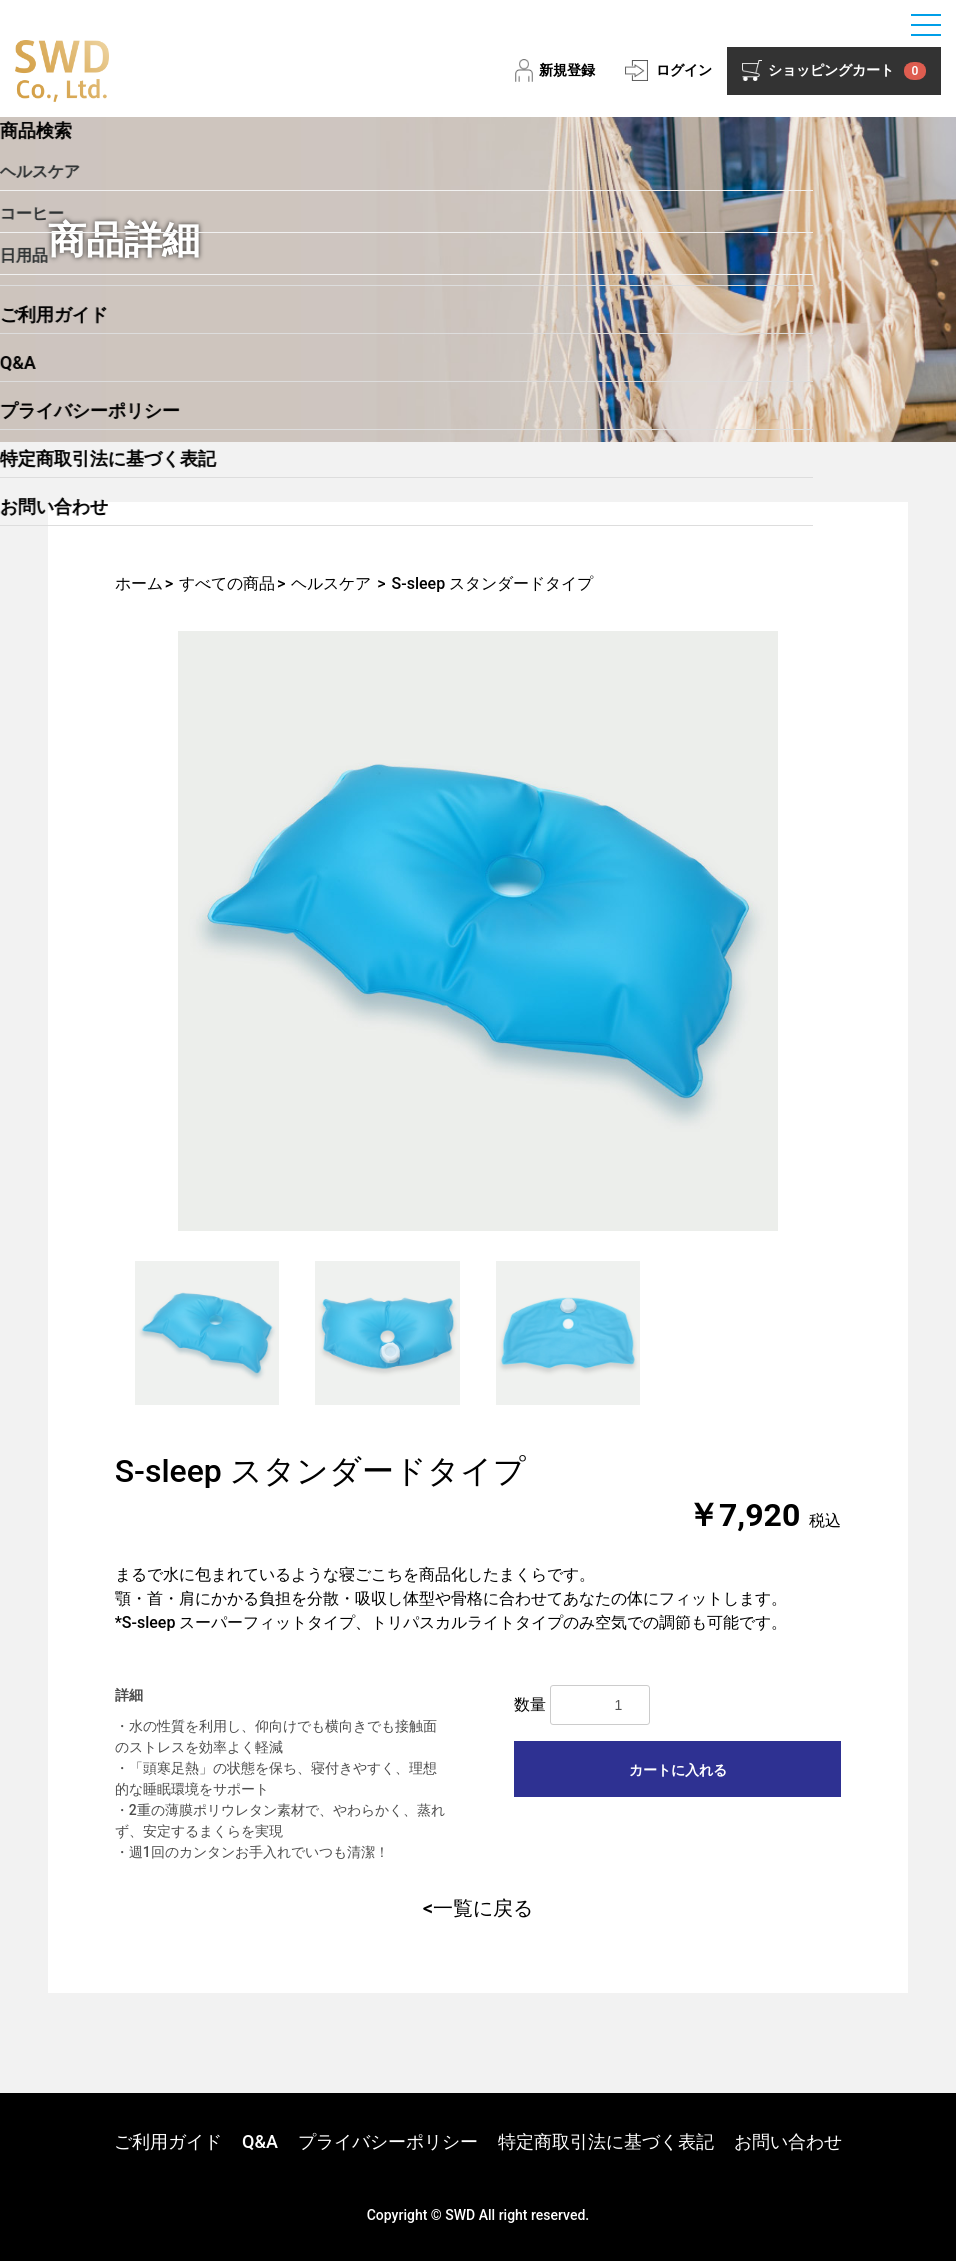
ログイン (684, 70)
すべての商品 (227, 583)
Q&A (260, 2141)
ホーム (139, 583)
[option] (478, 931)
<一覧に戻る (478, 1908)
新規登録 (567, 70)
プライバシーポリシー (388, 2141)
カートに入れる (678, 1770)
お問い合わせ (788, 2141)
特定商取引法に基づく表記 (606, 2141)
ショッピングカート (847, 71)
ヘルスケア (331, 583)
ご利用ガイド (168, 2141)
